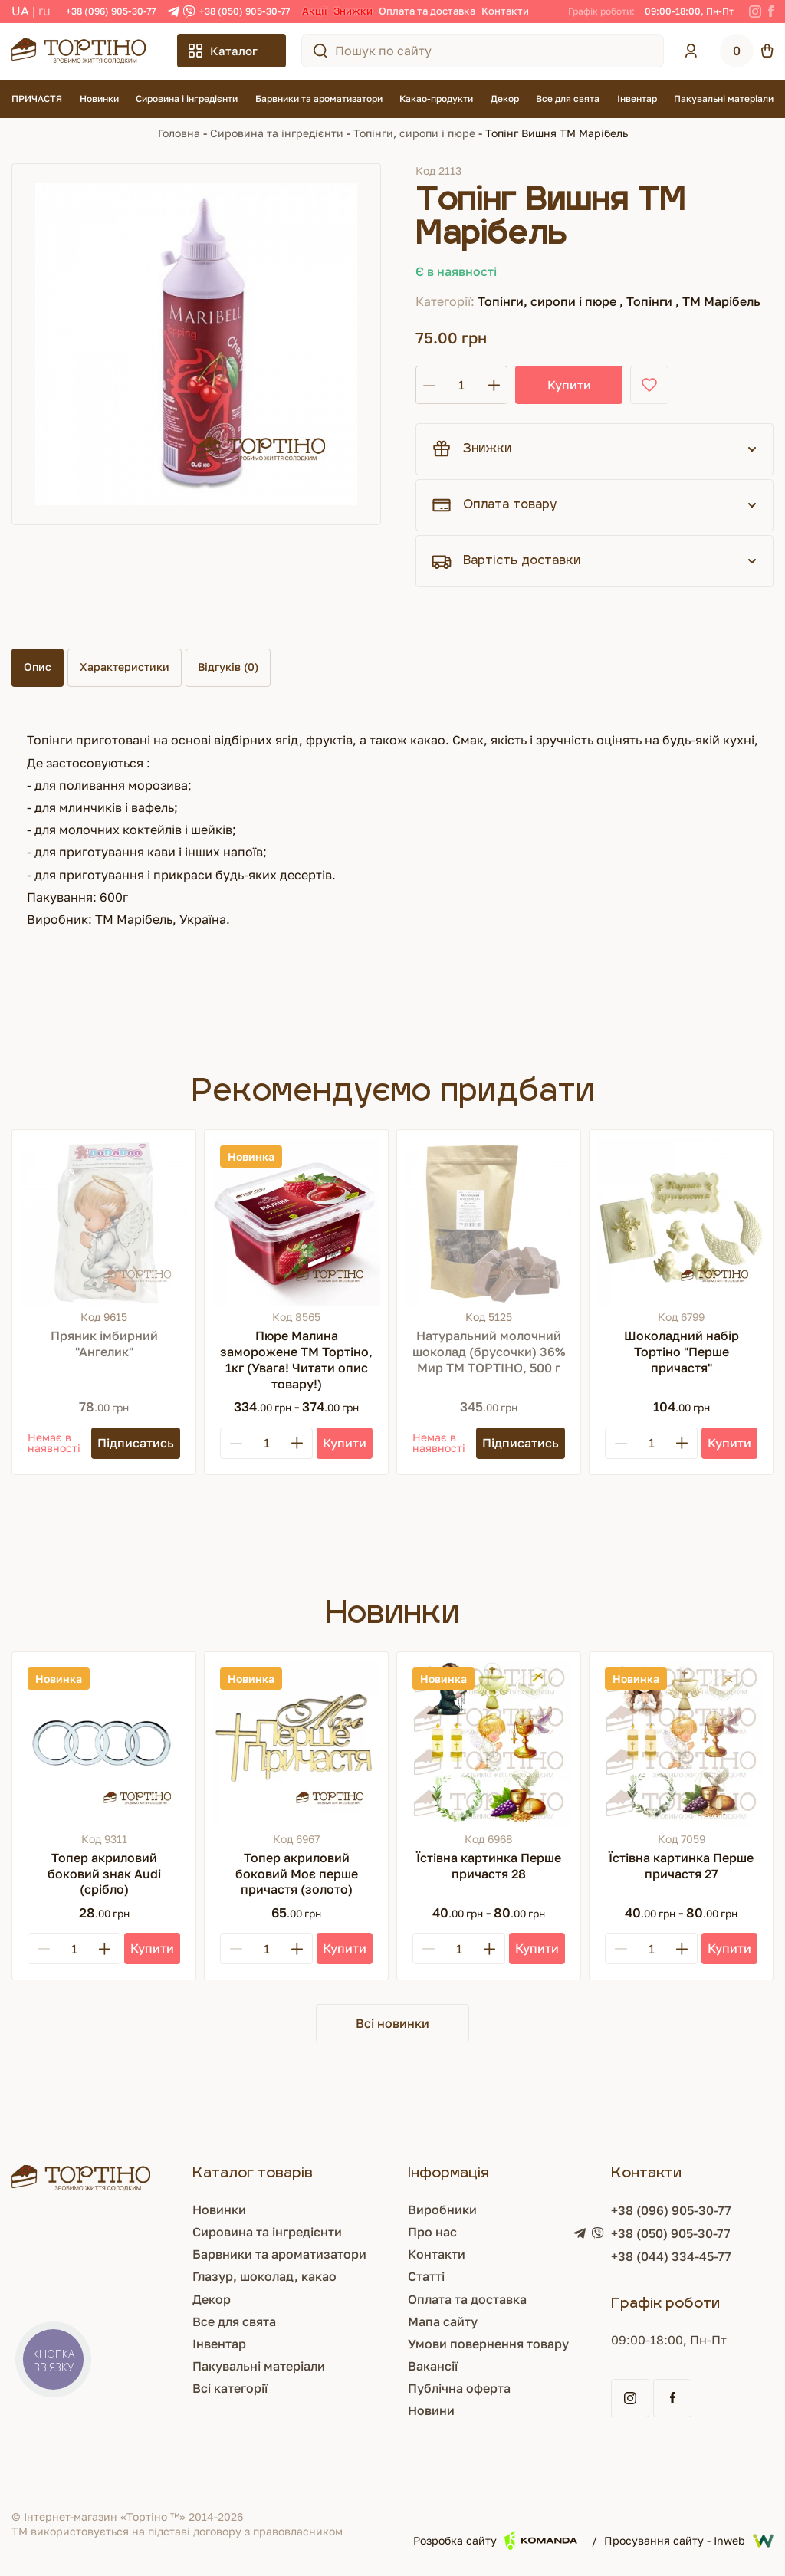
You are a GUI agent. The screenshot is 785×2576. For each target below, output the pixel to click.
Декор (505, 98)
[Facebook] (771, 11)
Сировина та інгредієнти (276, 133)
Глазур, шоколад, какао (264, 2276)
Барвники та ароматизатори (319, 98)
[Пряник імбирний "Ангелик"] (104, 1222)
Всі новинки (392, 2023)
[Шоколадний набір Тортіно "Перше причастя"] (681, 1222)
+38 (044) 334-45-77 (671, 2256)
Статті (426, 2276)
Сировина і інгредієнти (187, 98)
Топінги (649, 301)
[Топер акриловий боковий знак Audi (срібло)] (104, 1744)
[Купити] (345, 1443)
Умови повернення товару (488, 2343)
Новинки (99, 98)
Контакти (505, 11)
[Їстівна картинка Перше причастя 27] (681, 1744)
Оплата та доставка (427, 11)
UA (20, 10)
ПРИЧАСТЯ (36, 98)
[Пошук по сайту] (320, 51)
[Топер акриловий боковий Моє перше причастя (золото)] (296, 1744)
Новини (431, 2410)
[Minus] (236, 1443)
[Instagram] (755, 11)
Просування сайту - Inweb (689, 2541)
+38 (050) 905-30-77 (244, 11)
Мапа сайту (443, 2321)
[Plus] (296, 1443)
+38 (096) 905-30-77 (111, 11)
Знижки (353, 11)
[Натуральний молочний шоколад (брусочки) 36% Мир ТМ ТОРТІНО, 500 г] (489, 1222)
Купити (569, 385)
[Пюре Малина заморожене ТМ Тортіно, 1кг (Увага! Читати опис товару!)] (296, 1222)
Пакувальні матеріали (724, 98)
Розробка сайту (495, 2540)
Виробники (442, 2209)
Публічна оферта (459, 2388)
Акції (314, 11)
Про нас (432, 2231)
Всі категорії (230, 2388)
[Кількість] (461, 384)
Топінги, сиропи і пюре (414, 133)
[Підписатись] (135, 1443)
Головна (179, 133)
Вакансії (433, 2366)
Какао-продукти (436, 98)
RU (44, 10)
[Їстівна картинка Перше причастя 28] (489, 1744)
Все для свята (567, 98)
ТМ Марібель (721, 301)
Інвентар (637, 98)
